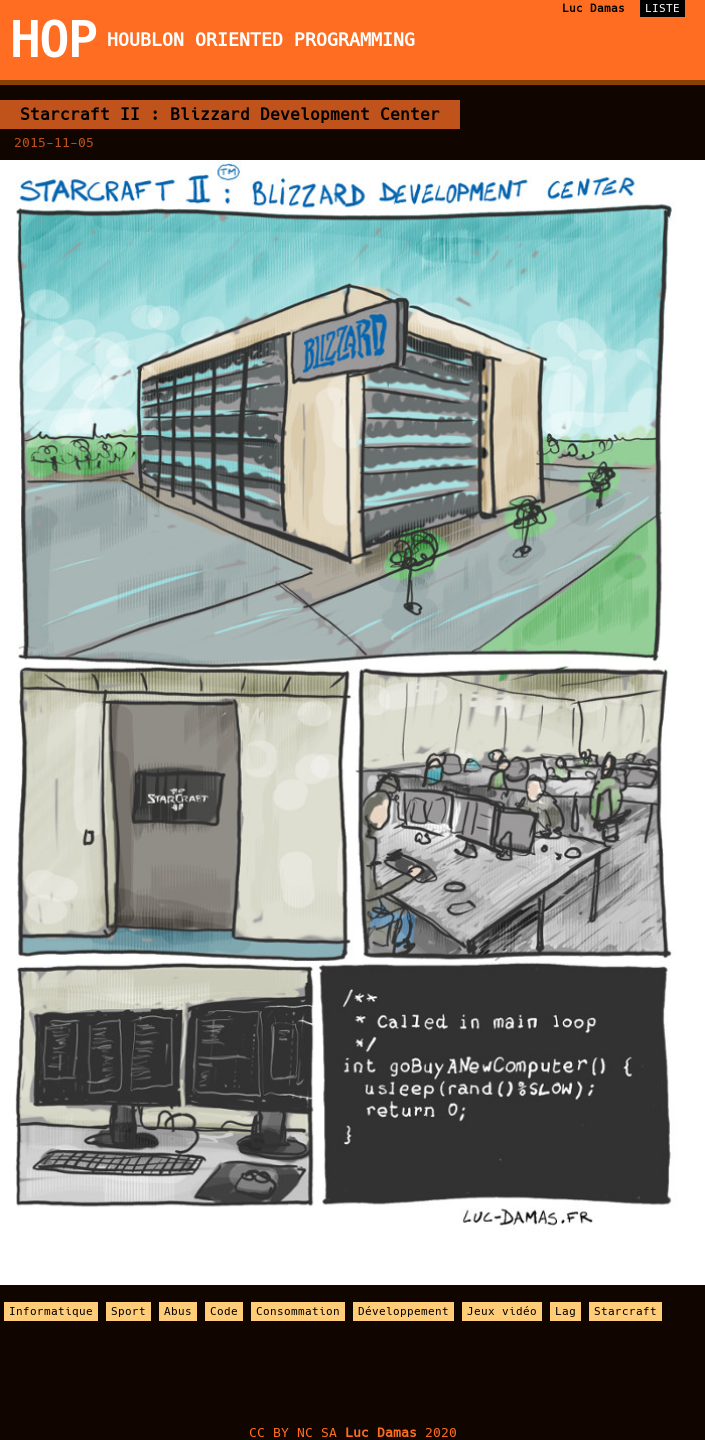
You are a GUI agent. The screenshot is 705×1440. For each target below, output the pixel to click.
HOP (53, 40)
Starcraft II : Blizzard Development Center (230, 114)
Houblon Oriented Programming (261, 40)
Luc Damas (593, 8)
